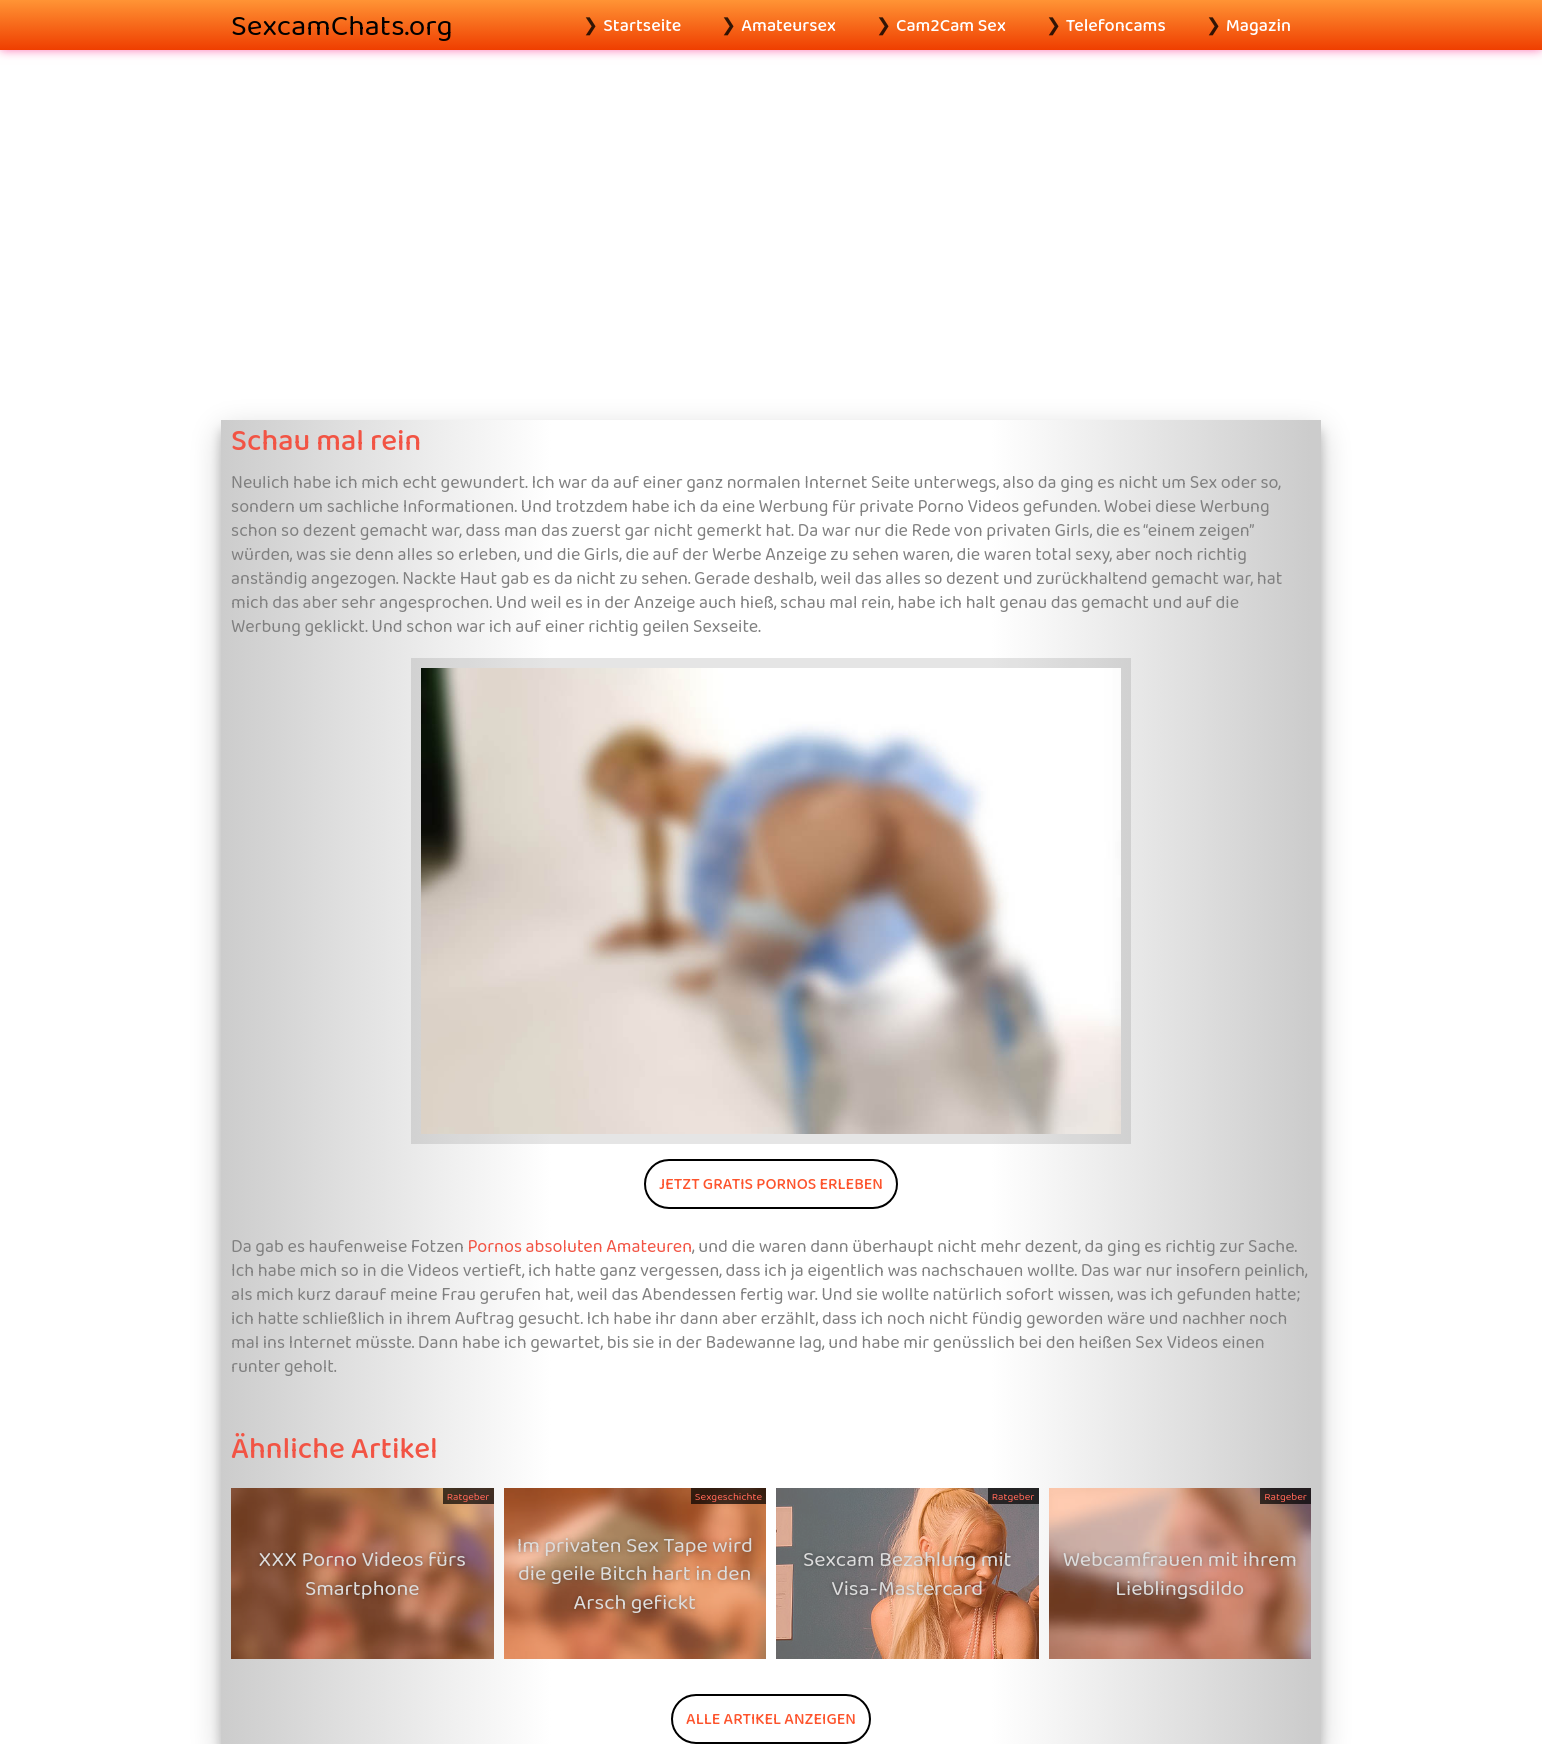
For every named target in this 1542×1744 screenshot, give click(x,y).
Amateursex (788, 25)
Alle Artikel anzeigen (771, 1718)
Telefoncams (1116, 25)
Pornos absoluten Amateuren (580, 1246)
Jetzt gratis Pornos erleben (771, 1183)
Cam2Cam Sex (951, 25)
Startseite (642, 25)
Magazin (1258, 25)
